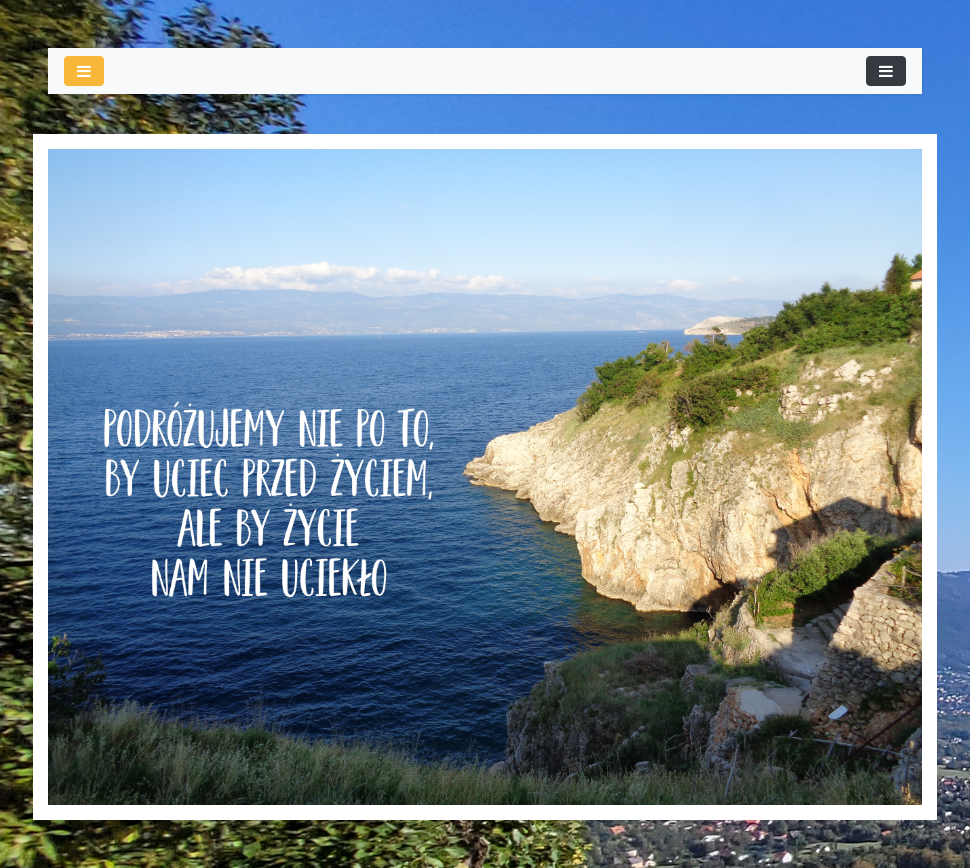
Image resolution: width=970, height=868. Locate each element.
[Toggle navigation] (886, 71)
